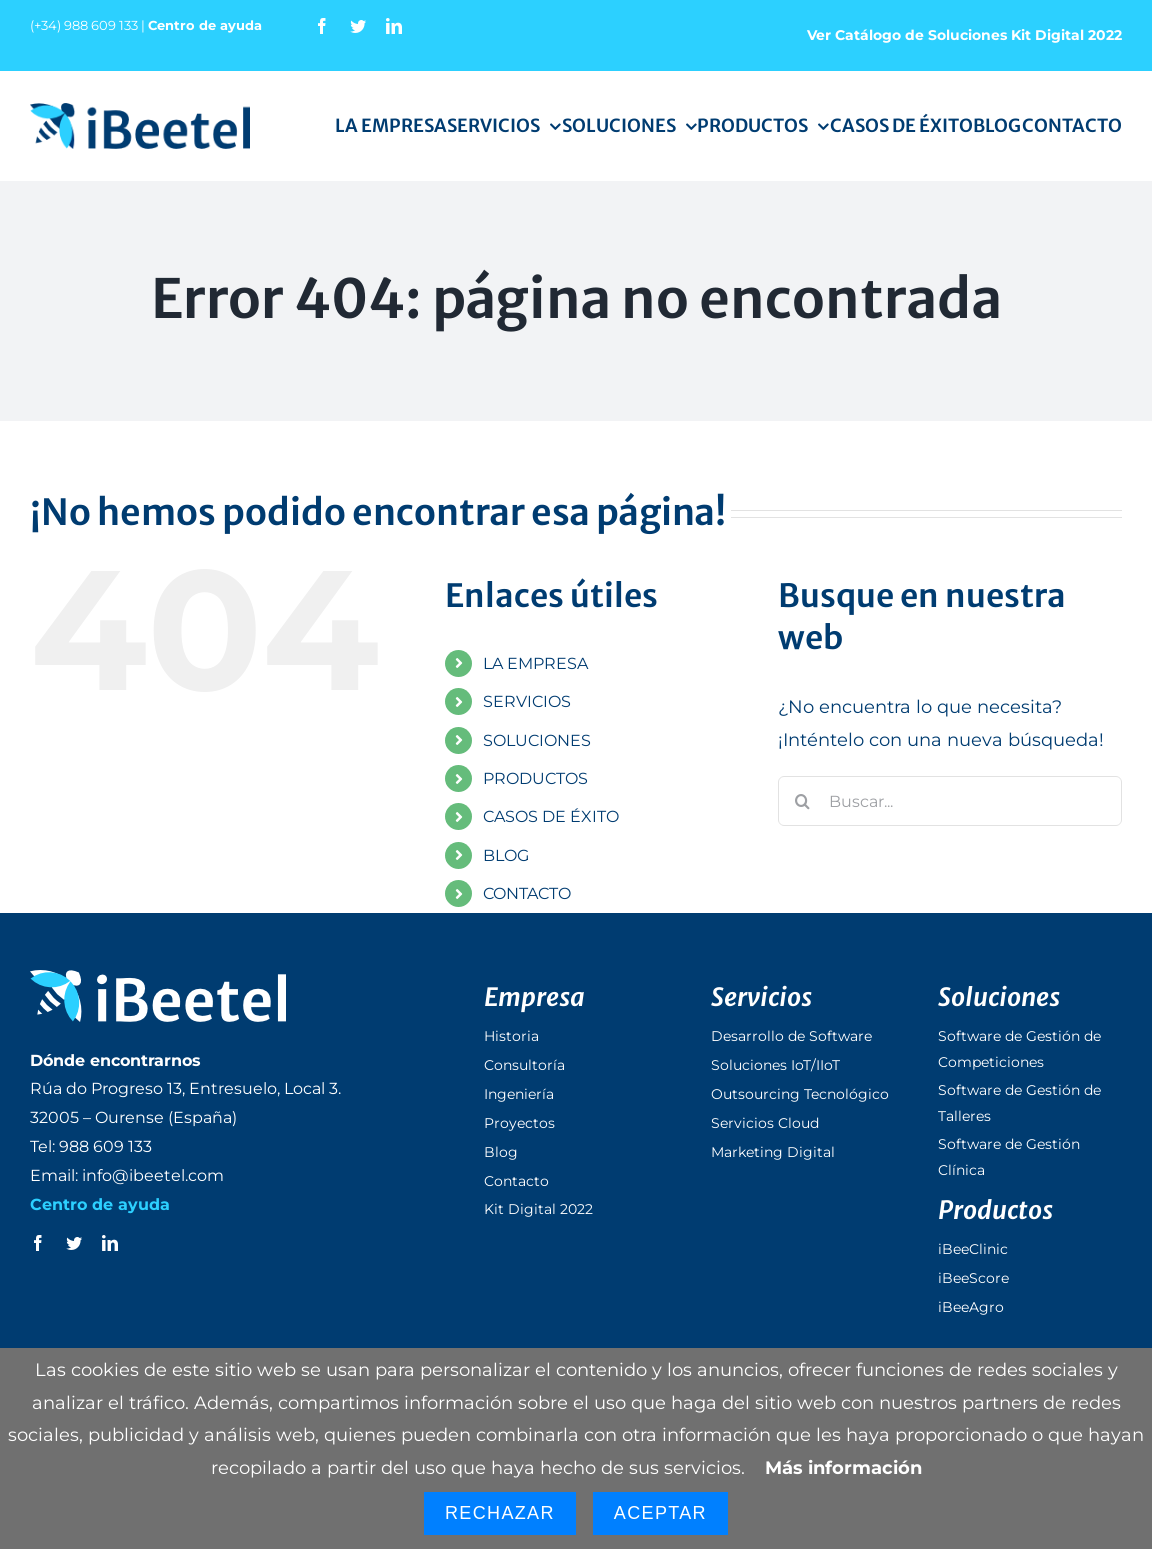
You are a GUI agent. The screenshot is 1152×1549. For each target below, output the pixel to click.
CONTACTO (527, 893)
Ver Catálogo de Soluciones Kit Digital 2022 (964, 35)
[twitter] (358, 26)
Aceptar (660, 1513)
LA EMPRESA (535, 663)
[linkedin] (394, 26)
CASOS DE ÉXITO (551, 816)
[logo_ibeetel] (140, 112)
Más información (843, 1468)
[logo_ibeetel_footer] (158, 979)
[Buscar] (803, 801)
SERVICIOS (527, 701)
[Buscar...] (950, 801)
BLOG (506, 855)
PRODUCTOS (535, 778)
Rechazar (500, 1513)
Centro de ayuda (205, 25)
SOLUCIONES (537, 740)
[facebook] (322, 26)
